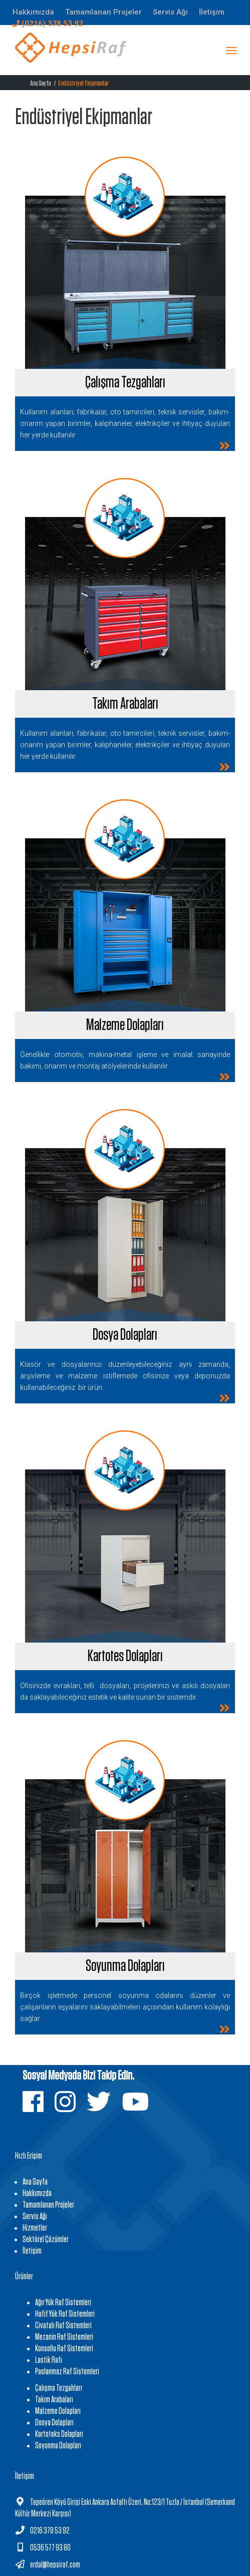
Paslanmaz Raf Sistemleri (67, 2371)
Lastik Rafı (48, 2360)
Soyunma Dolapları (125, 1966)
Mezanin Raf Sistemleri (64, 2337)
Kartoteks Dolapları (59, 2434)
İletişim (32, 2251)
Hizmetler (35, 2228)
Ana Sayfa (40, 83)
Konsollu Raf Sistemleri (64, 2348)
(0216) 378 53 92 (48, 23)
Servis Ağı (35, 2216)
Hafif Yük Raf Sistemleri (65, 2314)
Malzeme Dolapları (125, 1025)
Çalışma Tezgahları (125, 382)
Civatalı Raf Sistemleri (63, 2325)
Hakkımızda (37, 2193)
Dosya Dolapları (125, 1335)
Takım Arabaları (125, 704)
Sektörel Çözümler (46, 2239)
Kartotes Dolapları (125, 1656)
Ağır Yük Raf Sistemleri (63, 2302)
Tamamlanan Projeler (48, 2205)
